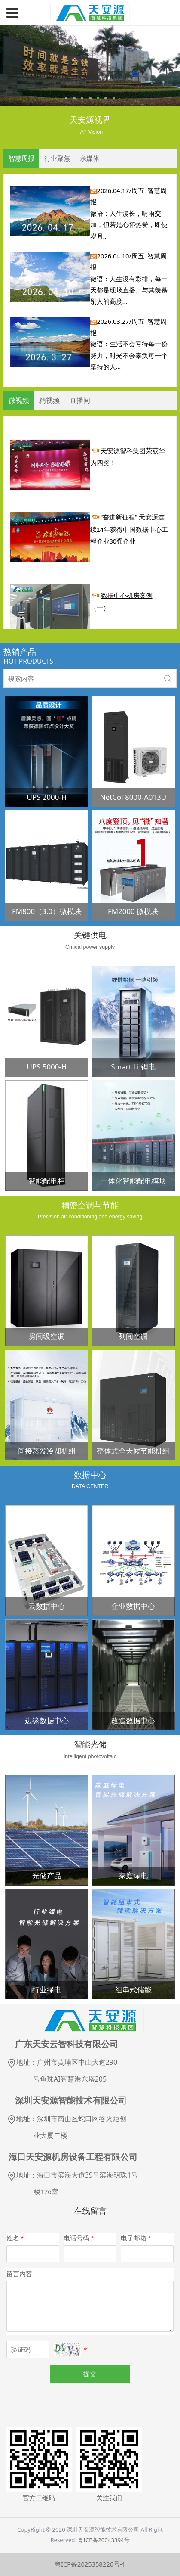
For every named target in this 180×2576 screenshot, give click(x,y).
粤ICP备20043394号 (103, 2540)
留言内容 (19, 2273)
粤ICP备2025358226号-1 (90, 2564)
